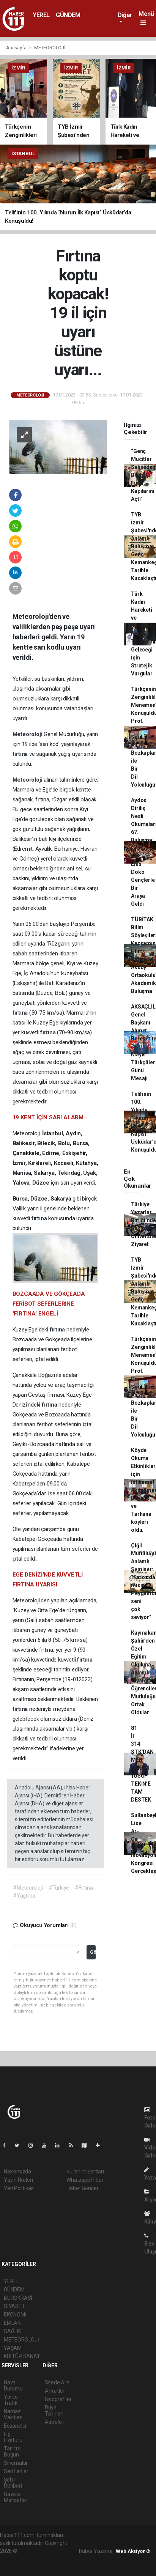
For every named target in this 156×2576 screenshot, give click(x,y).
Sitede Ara (57, 2382)
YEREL (41, 15)
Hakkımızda (17, 2171)
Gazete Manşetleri (16, 2497)
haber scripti (30, 2559)
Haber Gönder (82, 2188)
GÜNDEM (68, 15)
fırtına (21, 754)
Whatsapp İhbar (84, 2180)
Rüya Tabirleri (54, 2410)
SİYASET (14, 2306)
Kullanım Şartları (85, 2171)
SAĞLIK (12, 2331)
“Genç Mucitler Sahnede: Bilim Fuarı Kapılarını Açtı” (142, 475)
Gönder (93, 1952)
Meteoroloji (28, 734)
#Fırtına (84, 1888)
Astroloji (54, 2422)
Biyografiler (58, 2399)
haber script (31, 2567)
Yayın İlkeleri (18, 2180)
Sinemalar (16, 2463)
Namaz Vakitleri (13, 2414)
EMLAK (12, 2323)
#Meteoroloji (28, 1888)
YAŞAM (13, 2348)
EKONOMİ (15, 2315)
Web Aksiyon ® (133, 2551)
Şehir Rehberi (13, 2483)
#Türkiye (59, 1888)
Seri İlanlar (16, 2471)
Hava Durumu (13, 2385)
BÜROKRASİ (18, 2298)
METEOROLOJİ (50, 47)
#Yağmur (24, 1896)
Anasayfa (16, 47)
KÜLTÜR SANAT (22, 2356)
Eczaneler (15, 2426)
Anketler (55, 2391)
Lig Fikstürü (13, 2437)
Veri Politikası (19, 2188)
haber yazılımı (35, 2551)
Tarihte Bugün (12, 2451)
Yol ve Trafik (11, 2400)
